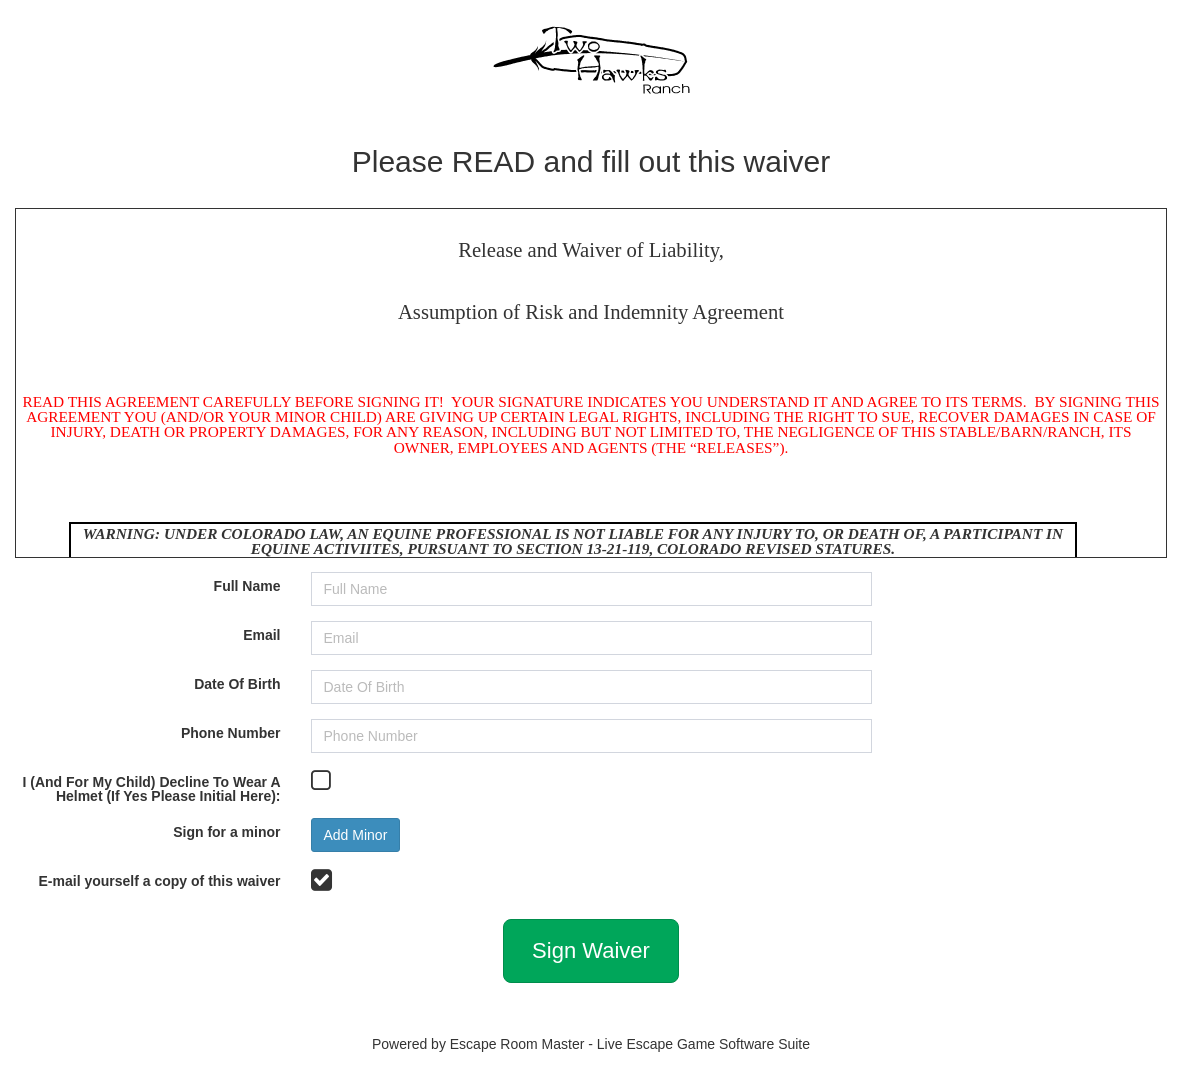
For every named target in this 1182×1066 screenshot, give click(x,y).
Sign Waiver (591, 950)
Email (261, 634)
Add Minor (356, 835)
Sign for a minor (226, 831)
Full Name (247, 585)
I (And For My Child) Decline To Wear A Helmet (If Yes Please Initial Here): (152, 788)
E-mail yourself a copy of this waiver (160, 880)
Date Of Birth (237, 683)
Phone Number (231, 732)
